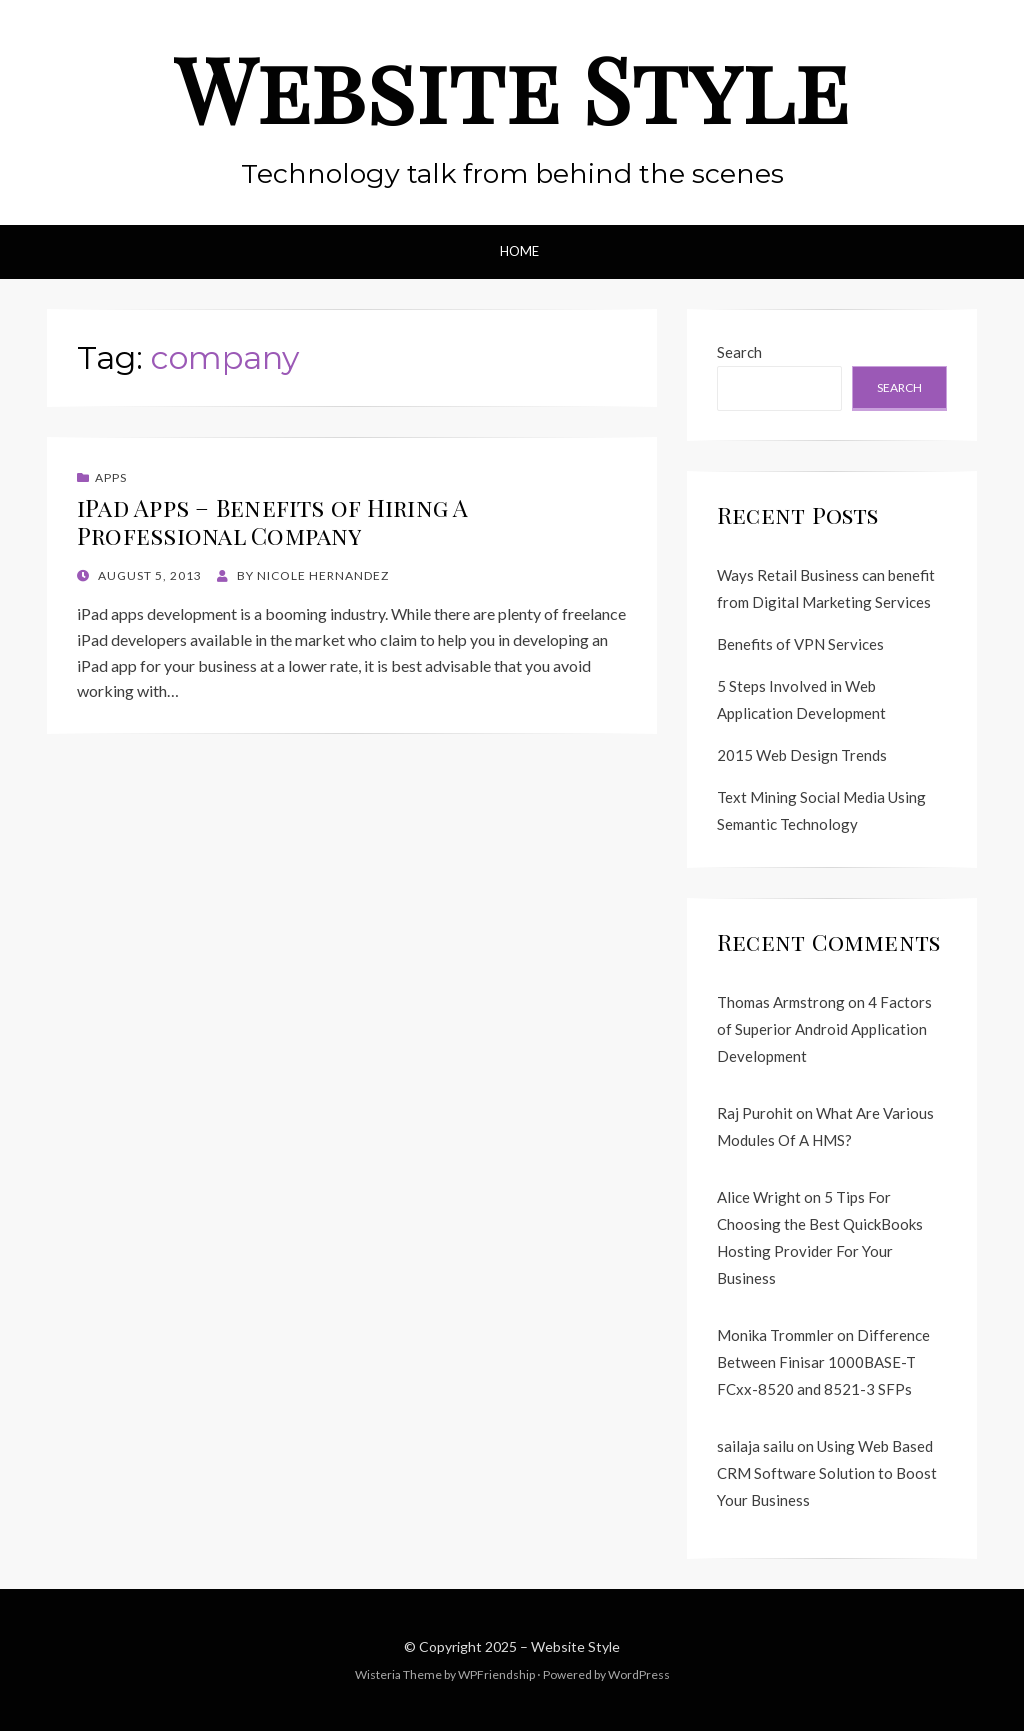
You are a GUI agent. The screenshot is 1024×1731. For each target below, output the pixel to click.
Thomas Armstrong (781, 1002)
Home (519, 251)
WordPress (639, 1674)
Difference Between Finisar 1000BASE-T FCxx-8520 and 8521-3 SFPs (823, 1362)
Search (739, 352)
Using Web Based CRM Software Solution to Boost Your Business (827, 1473)
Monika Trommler (775, 1335)
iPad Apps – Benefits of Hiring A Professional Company (273, 521)
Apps (111, 477)
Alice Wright (759, 1197)
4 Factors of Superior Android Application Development (824, 1029)
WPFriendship (496, 1674)
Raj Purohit (755, 1113)
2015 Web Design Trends (802, 755)
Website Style (512, 88)
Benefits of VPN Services (800, 644)
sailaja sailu (755, 1446)
